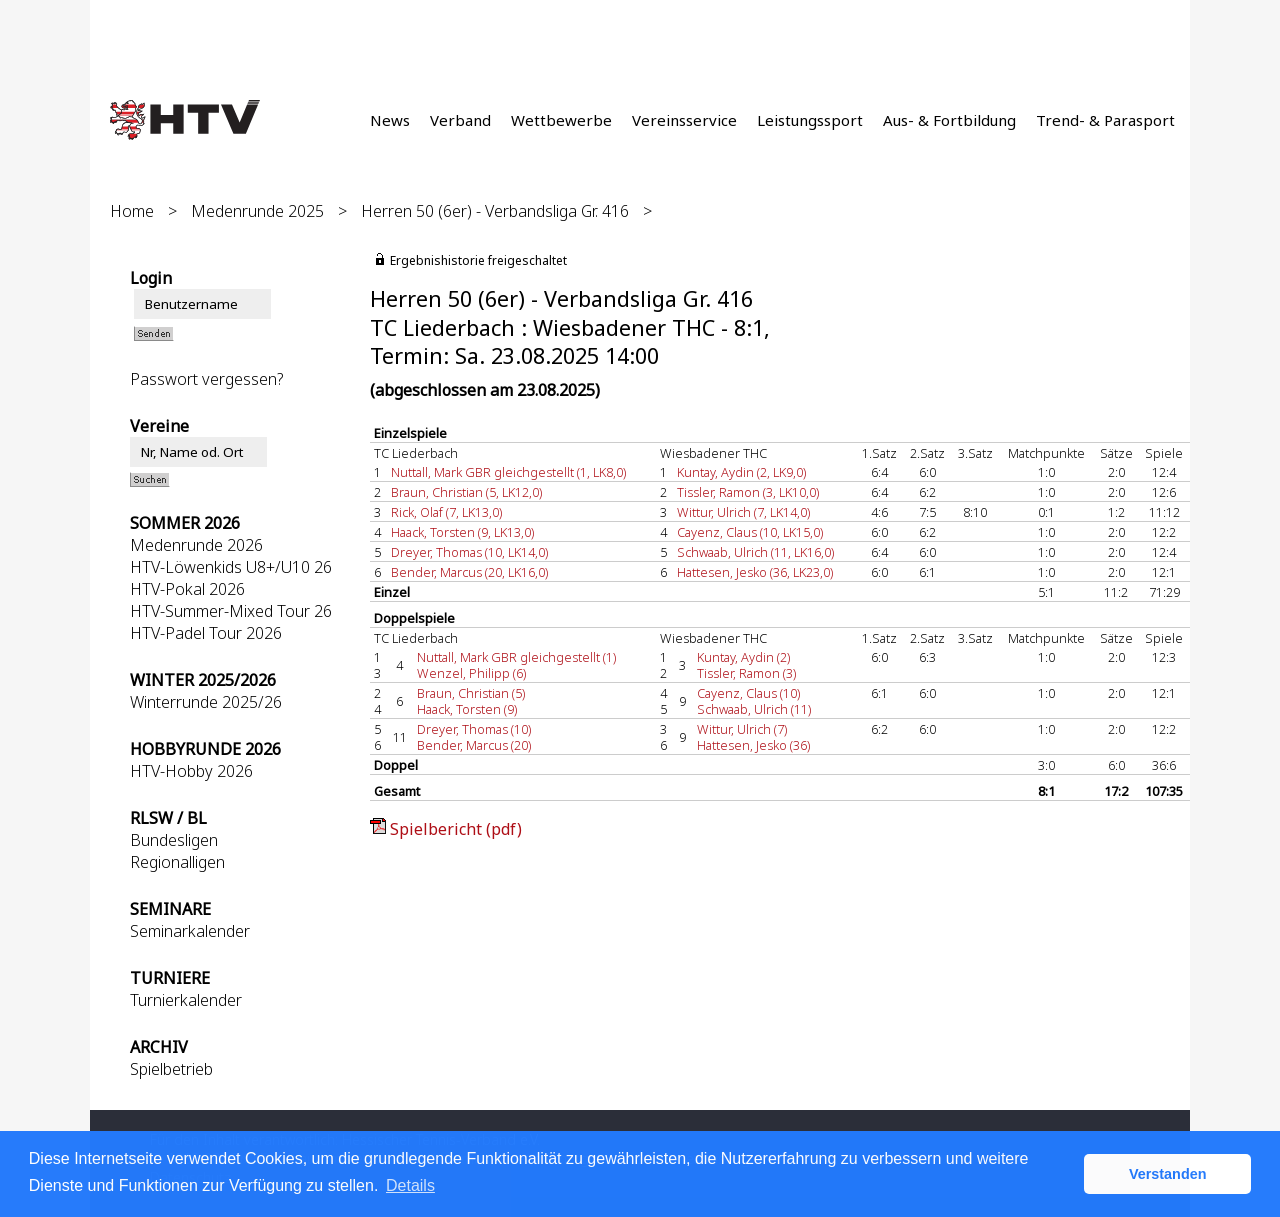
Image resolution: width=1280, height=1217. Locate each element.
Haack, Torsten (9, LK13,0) (462, 532)
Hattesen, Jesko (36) (753, 745)
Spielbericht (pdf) (456, 829)
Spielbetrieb (171, 1069)
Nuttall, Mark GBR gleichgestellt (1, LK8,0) (508, 472)
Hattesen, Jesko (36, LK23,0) (755, 572)
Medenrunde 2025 (257, 211)
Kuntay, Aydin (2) (743, 657)
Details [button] (410, 1185)
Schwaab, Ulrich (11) (754, 709)
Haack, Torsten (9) (467, 709)
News (390, 120)
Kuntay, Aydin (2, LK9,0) (741, 472)
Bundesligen (174, 840)
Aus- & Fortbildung (949, 120)
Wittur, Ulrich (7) (742, 729)
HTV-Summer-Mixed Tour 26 (231, 611)
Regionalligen (177, 862)
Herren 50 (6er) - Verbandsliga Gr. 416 (495, 211)
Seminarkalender (190, 931)
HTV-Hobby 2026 (191, 771)
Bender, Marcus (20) (474, 745)
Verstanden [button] (1168, 1174)
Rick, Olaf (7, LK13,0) (446, 512)
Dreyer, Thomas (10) (474, 729)
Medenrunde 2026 (196, 545)
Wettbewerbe (561, 120)
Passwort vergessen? (206, 379)
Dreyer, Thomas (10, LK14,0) (469, 552)
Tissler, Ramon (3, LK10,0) (748, 492)
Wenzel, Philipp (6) (471, 673)
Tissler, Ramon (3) (746, 673)
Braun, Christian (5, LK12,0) (466, 492)
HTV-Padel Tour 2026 (206, 633)
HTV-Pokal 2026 (187, 589)
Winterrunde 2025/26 (206, 702)
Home (132, 211)
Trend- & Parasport (1105, 120)
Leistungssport (810, 120)
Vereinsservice (684, 120)
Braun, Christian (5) (471, 693)
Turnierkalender (186, 1000)
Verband (460, 120)
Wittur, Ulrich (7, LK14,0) (743, 512)
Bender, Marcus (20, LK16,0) (469, 572)
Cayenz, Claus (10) (748, 693)
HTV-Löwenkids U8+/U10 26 (231, 567)
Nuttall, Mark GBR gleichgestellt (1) (516, 657)
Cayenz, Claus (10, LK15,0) (750, 532)
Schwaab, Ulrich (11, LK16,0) (755, 552)
